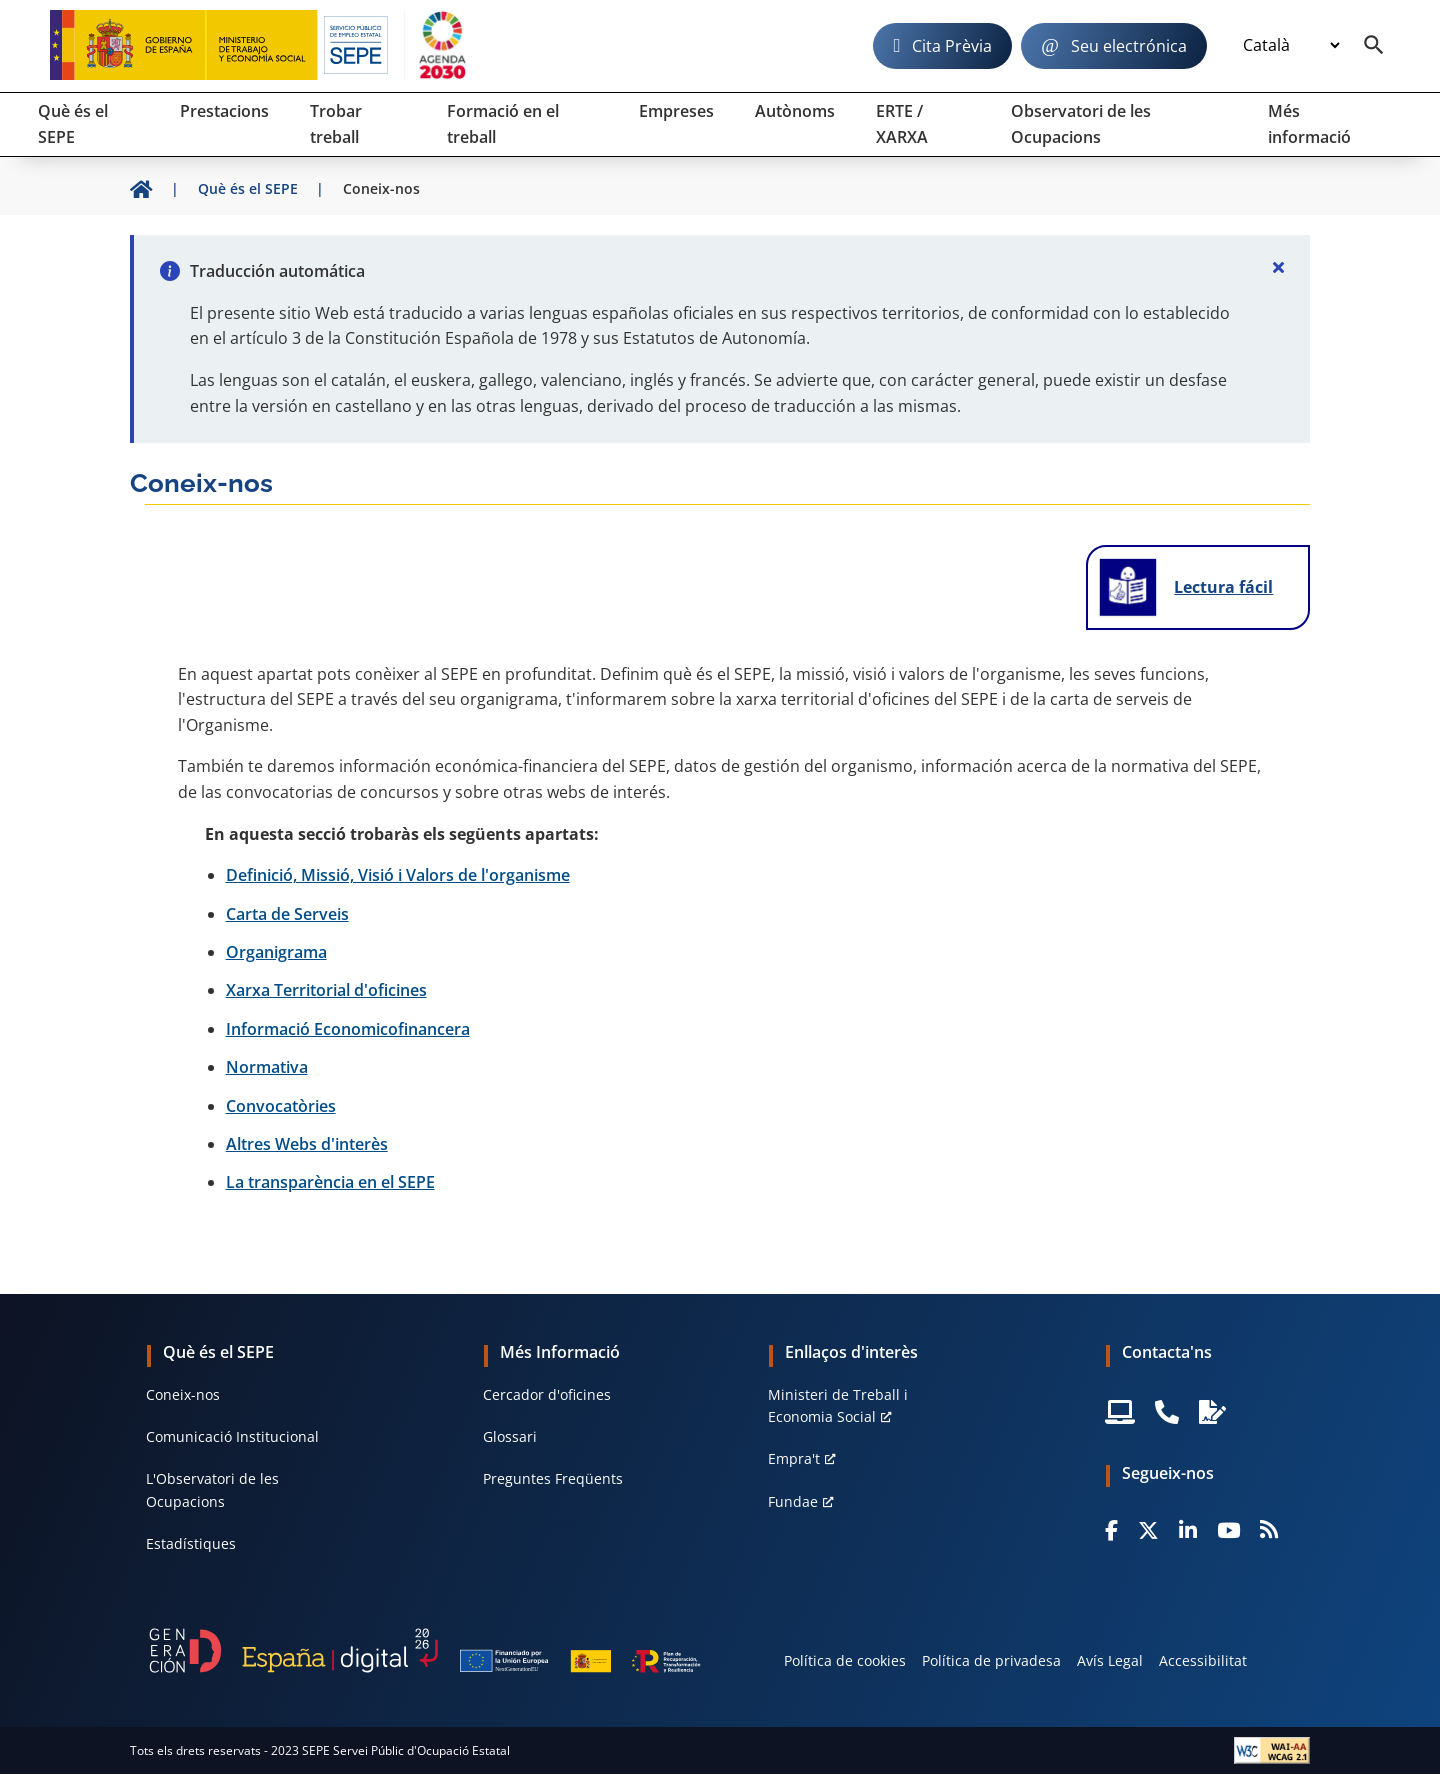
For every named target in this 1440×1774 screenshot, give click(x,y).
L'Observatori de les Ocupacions (212, 1489)
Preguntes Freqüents (553, 1478)
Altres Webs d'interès (307, 1144)
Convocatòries (281, 1106)
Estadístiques (191, 1543)
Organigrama (276, 952)
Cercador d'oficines (547, 1394)
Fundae (793, 1501)
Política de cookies (845, 1660)
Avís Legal (1110, 1660)
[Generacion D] (425, 1651)
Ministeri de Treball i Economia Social (838, 1405)
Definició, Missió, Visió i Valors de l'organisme (398, 875)
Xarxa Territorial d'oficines (326, 990)
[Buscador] (1374, 46)
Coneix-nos (183, 1394)
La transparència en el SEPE (330, 1182)
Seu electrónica (1129, 46)
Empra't (794, 1458)
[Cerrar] (1278, 267)
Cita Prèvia (952, 46)
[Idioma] (1291, 46)
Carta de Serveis (287, 914)
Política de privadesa (991, 1660)
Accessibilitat (1203, 1660)
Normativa (267, 1067)
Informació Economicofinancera (348, 1029)
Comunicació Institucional (232, 1436)
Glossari (510, 1436)
